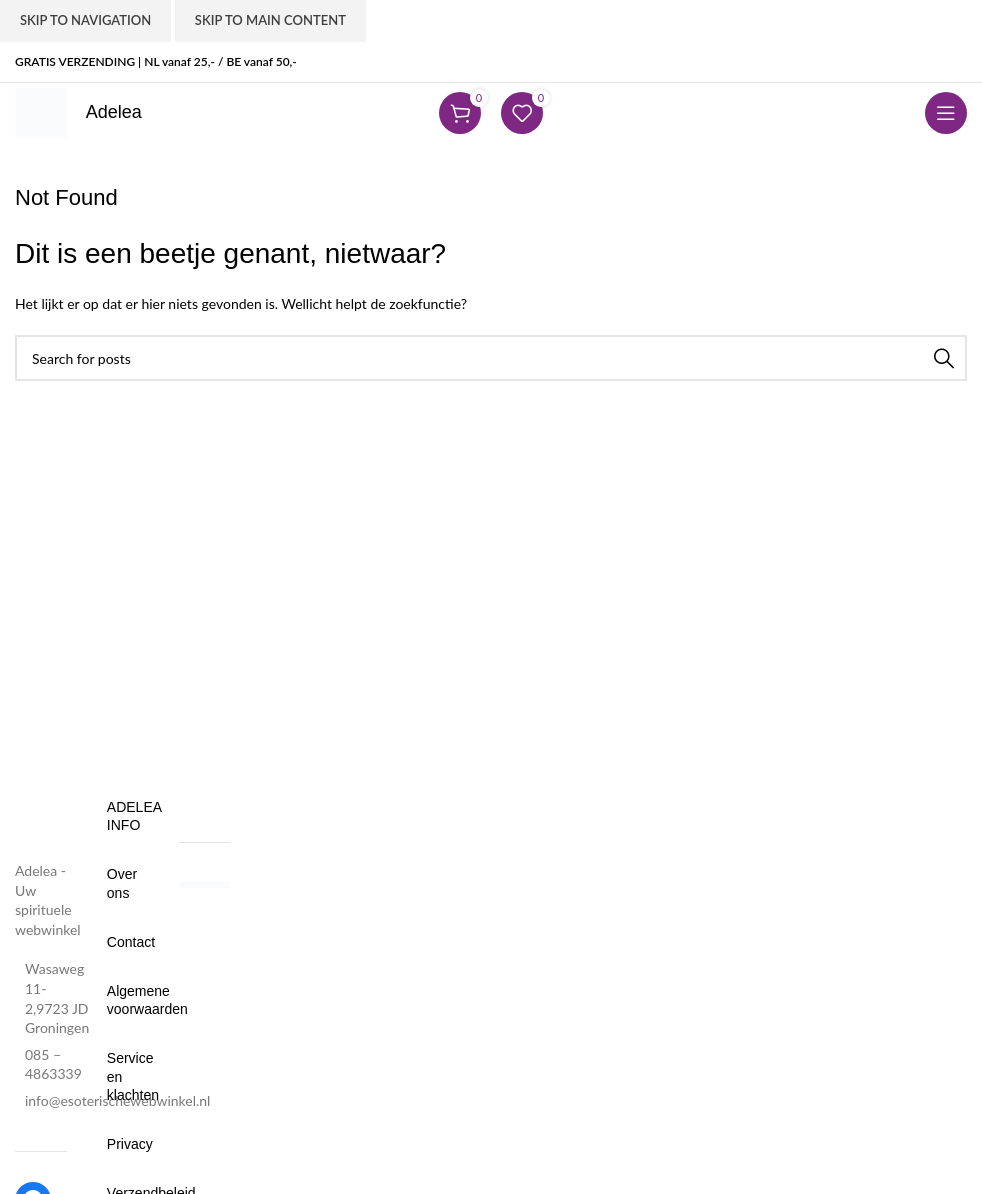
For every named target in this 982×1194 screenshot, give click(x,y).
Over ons (122, 883)
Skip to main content (270, 20)
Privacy (123, 1144)
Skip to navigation (85, 20)
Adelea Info (123, 816)
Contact (123, 942)
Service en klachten (123, 1076)
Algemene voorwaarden (123, 1000)
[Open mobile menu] (946, 113)
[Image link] (41, 813)
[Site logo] (40, 111)
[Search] (491, 358)
